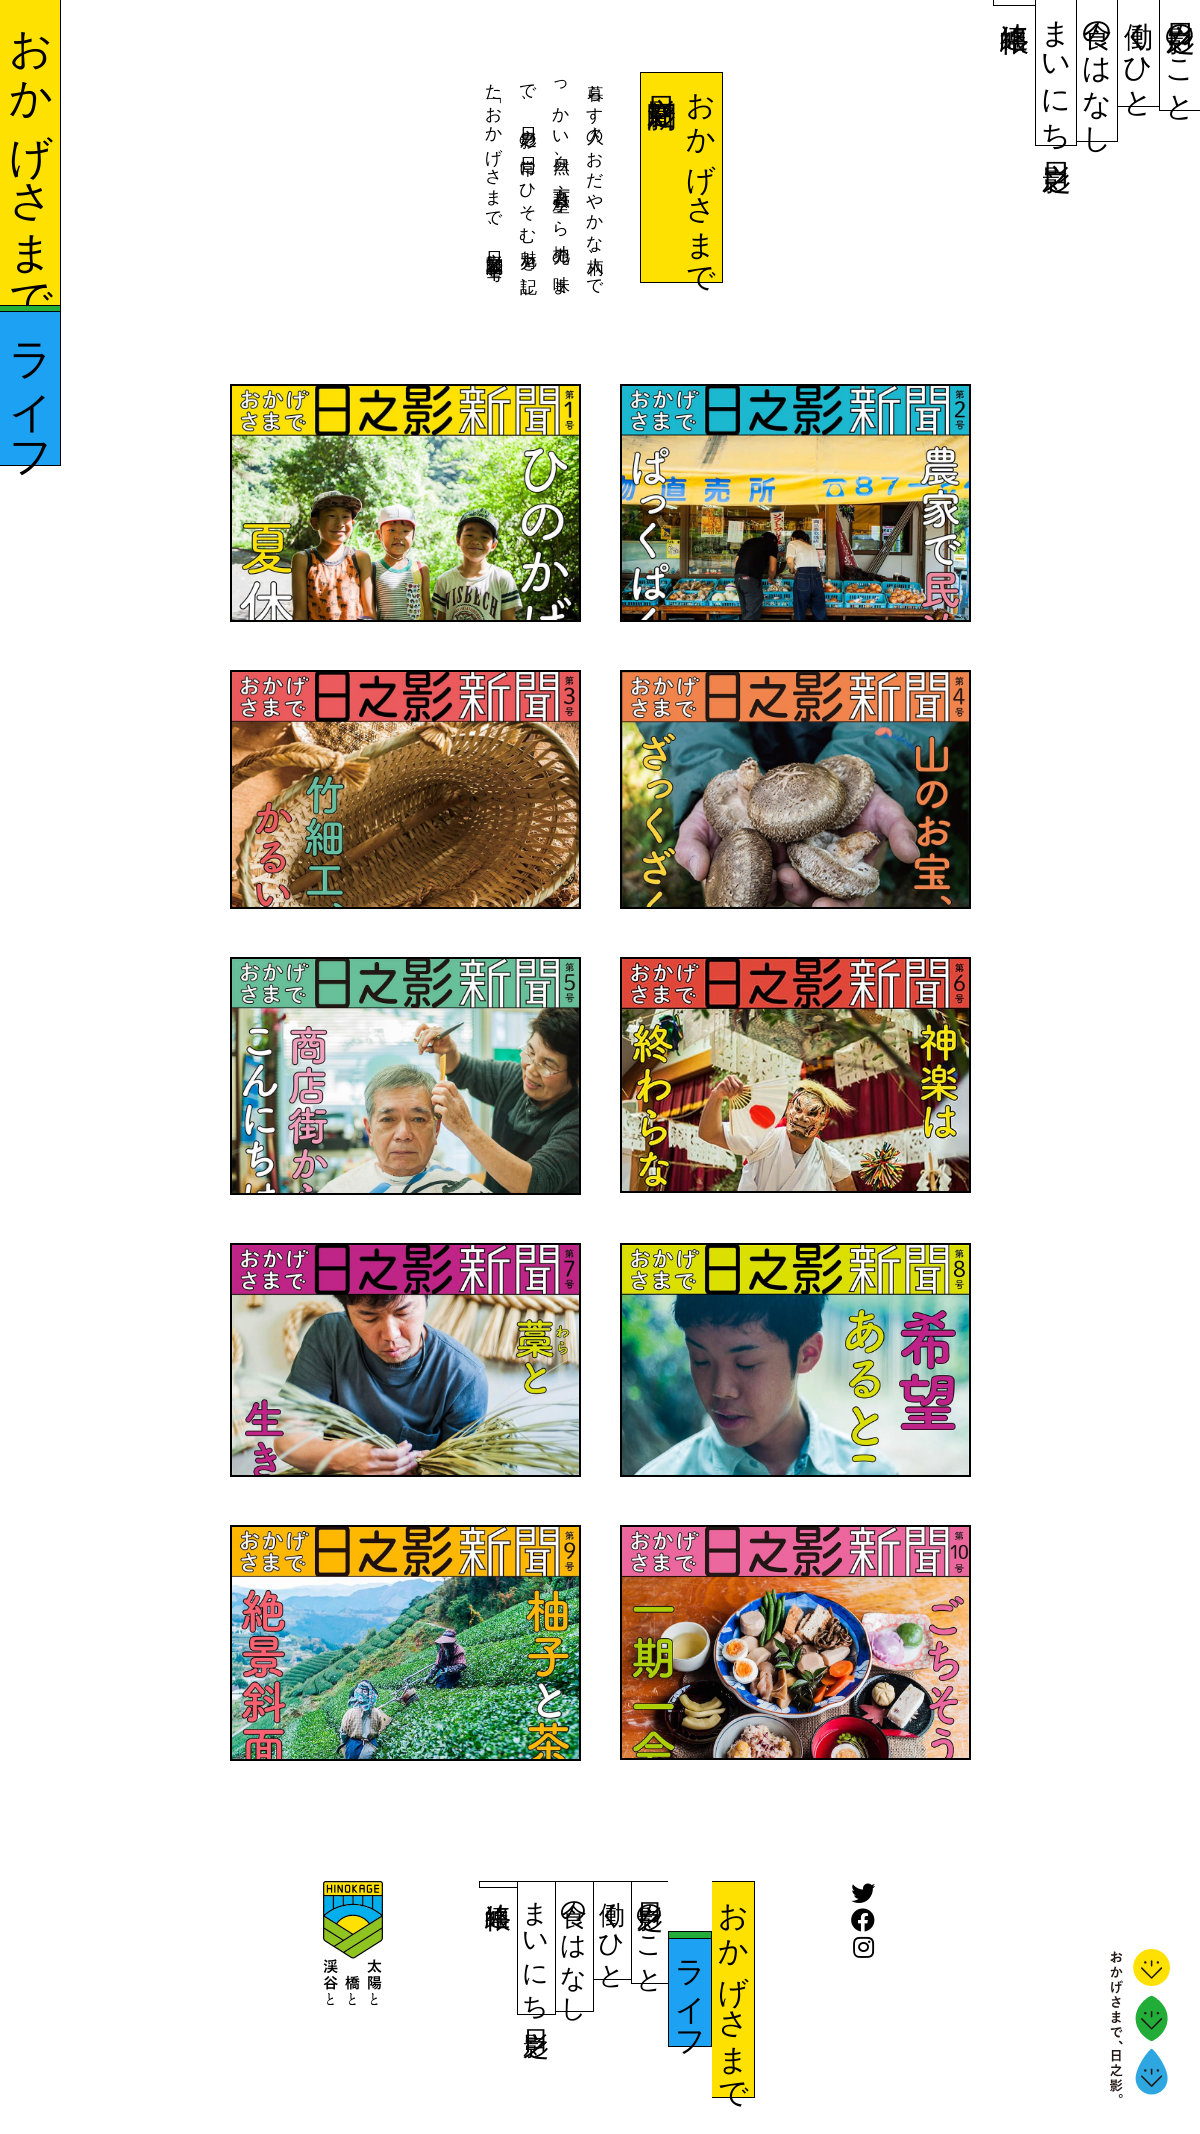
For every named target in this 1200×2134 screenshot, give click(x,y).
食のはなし (1097, 70)
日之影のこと (1180, 55)
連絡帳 (1015, 2)
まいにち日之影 (1056, 72)
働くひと (1139, 53)
